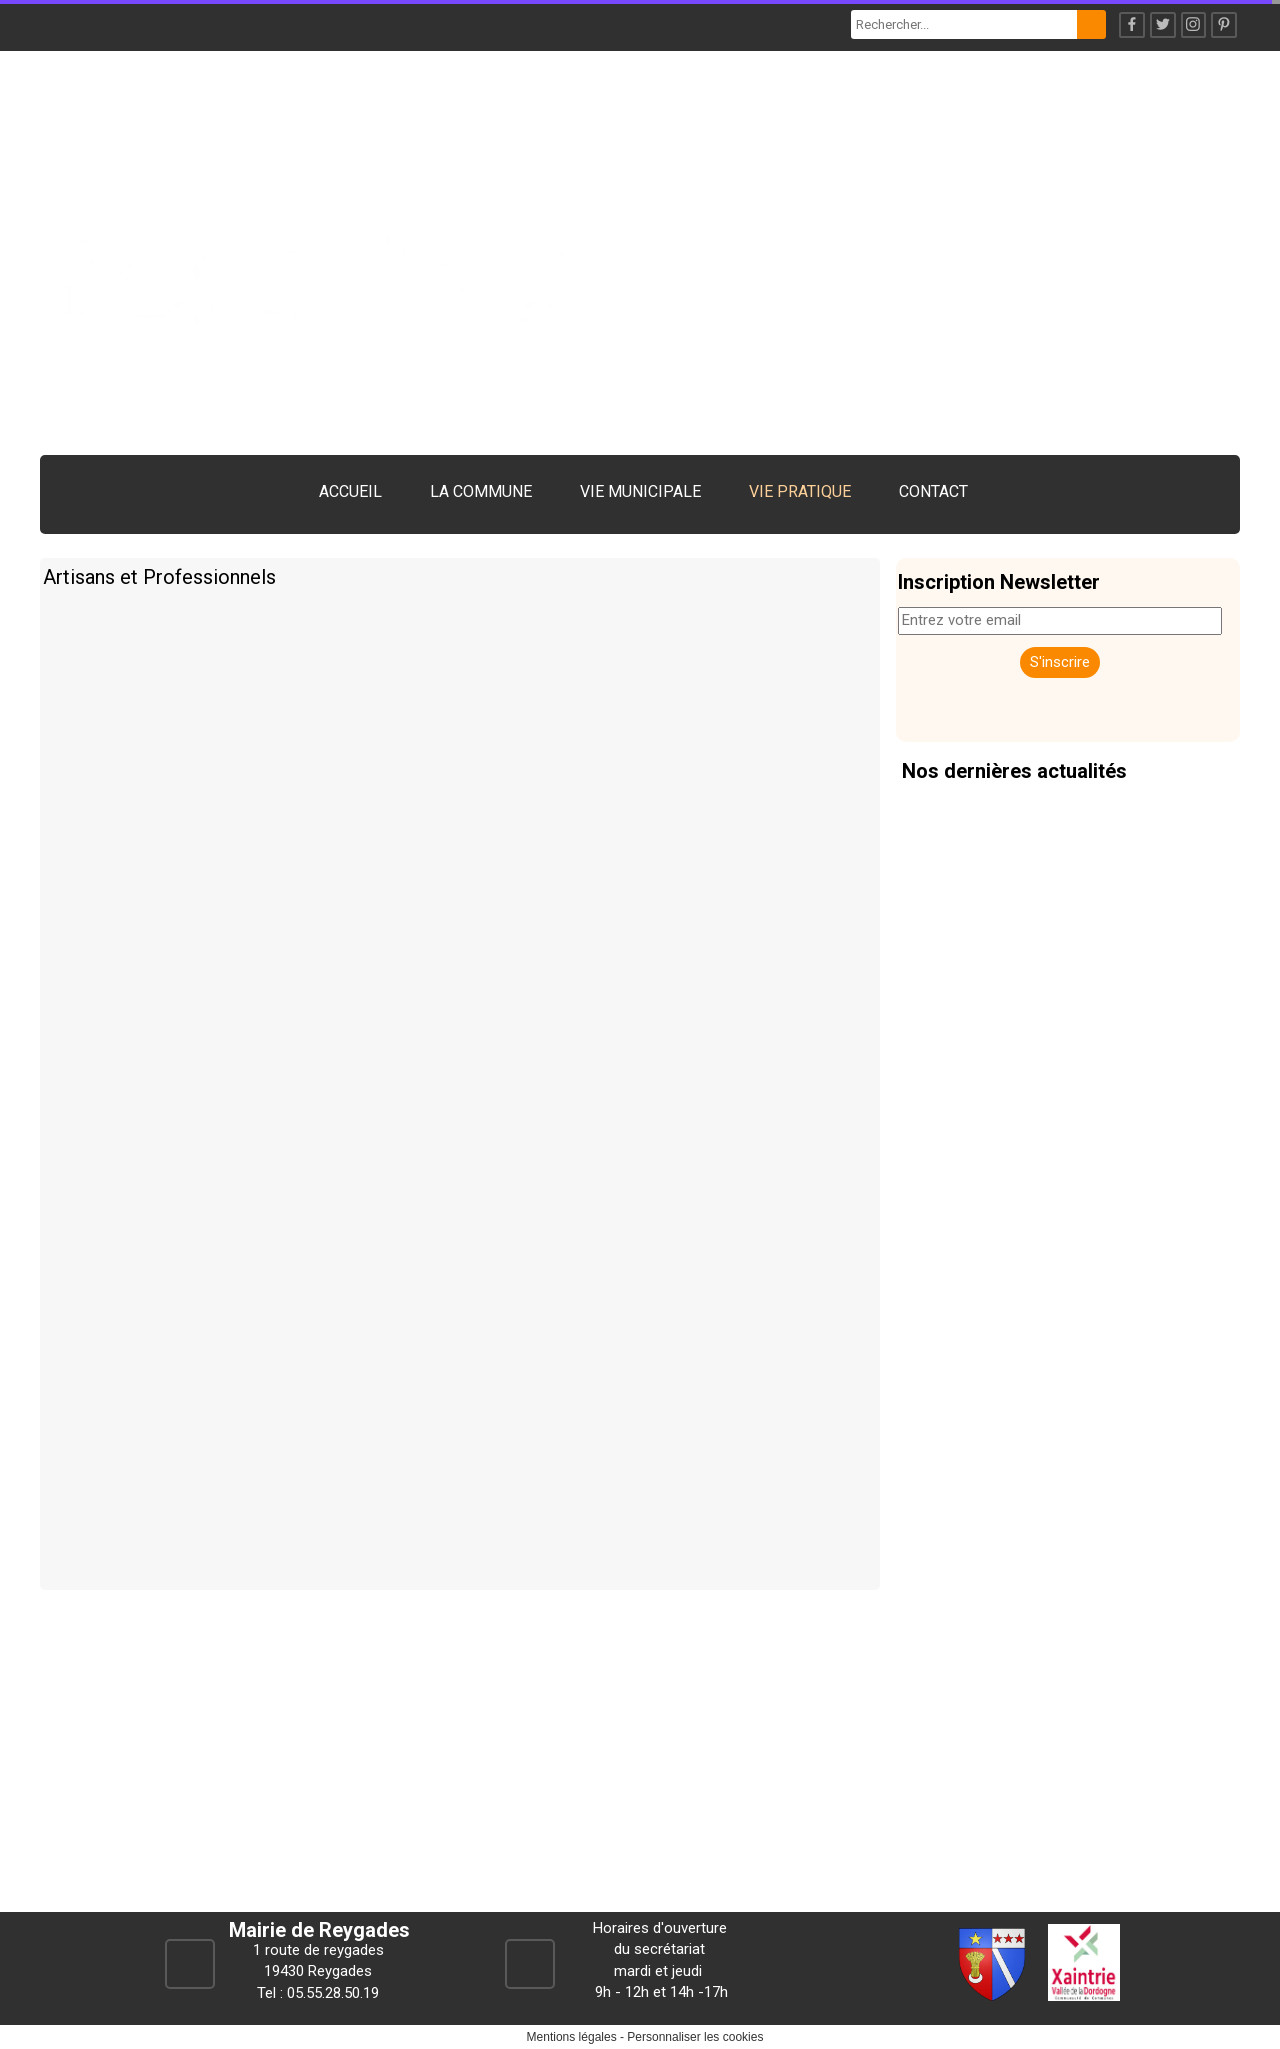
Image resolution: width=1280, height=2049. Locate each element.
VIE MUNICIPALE (640, 491)
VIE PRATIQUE (800, 491)
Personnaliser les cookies (695, 2037)
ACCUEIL (350, 491)
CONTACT (933, 491)
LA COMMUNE (481, 491)
